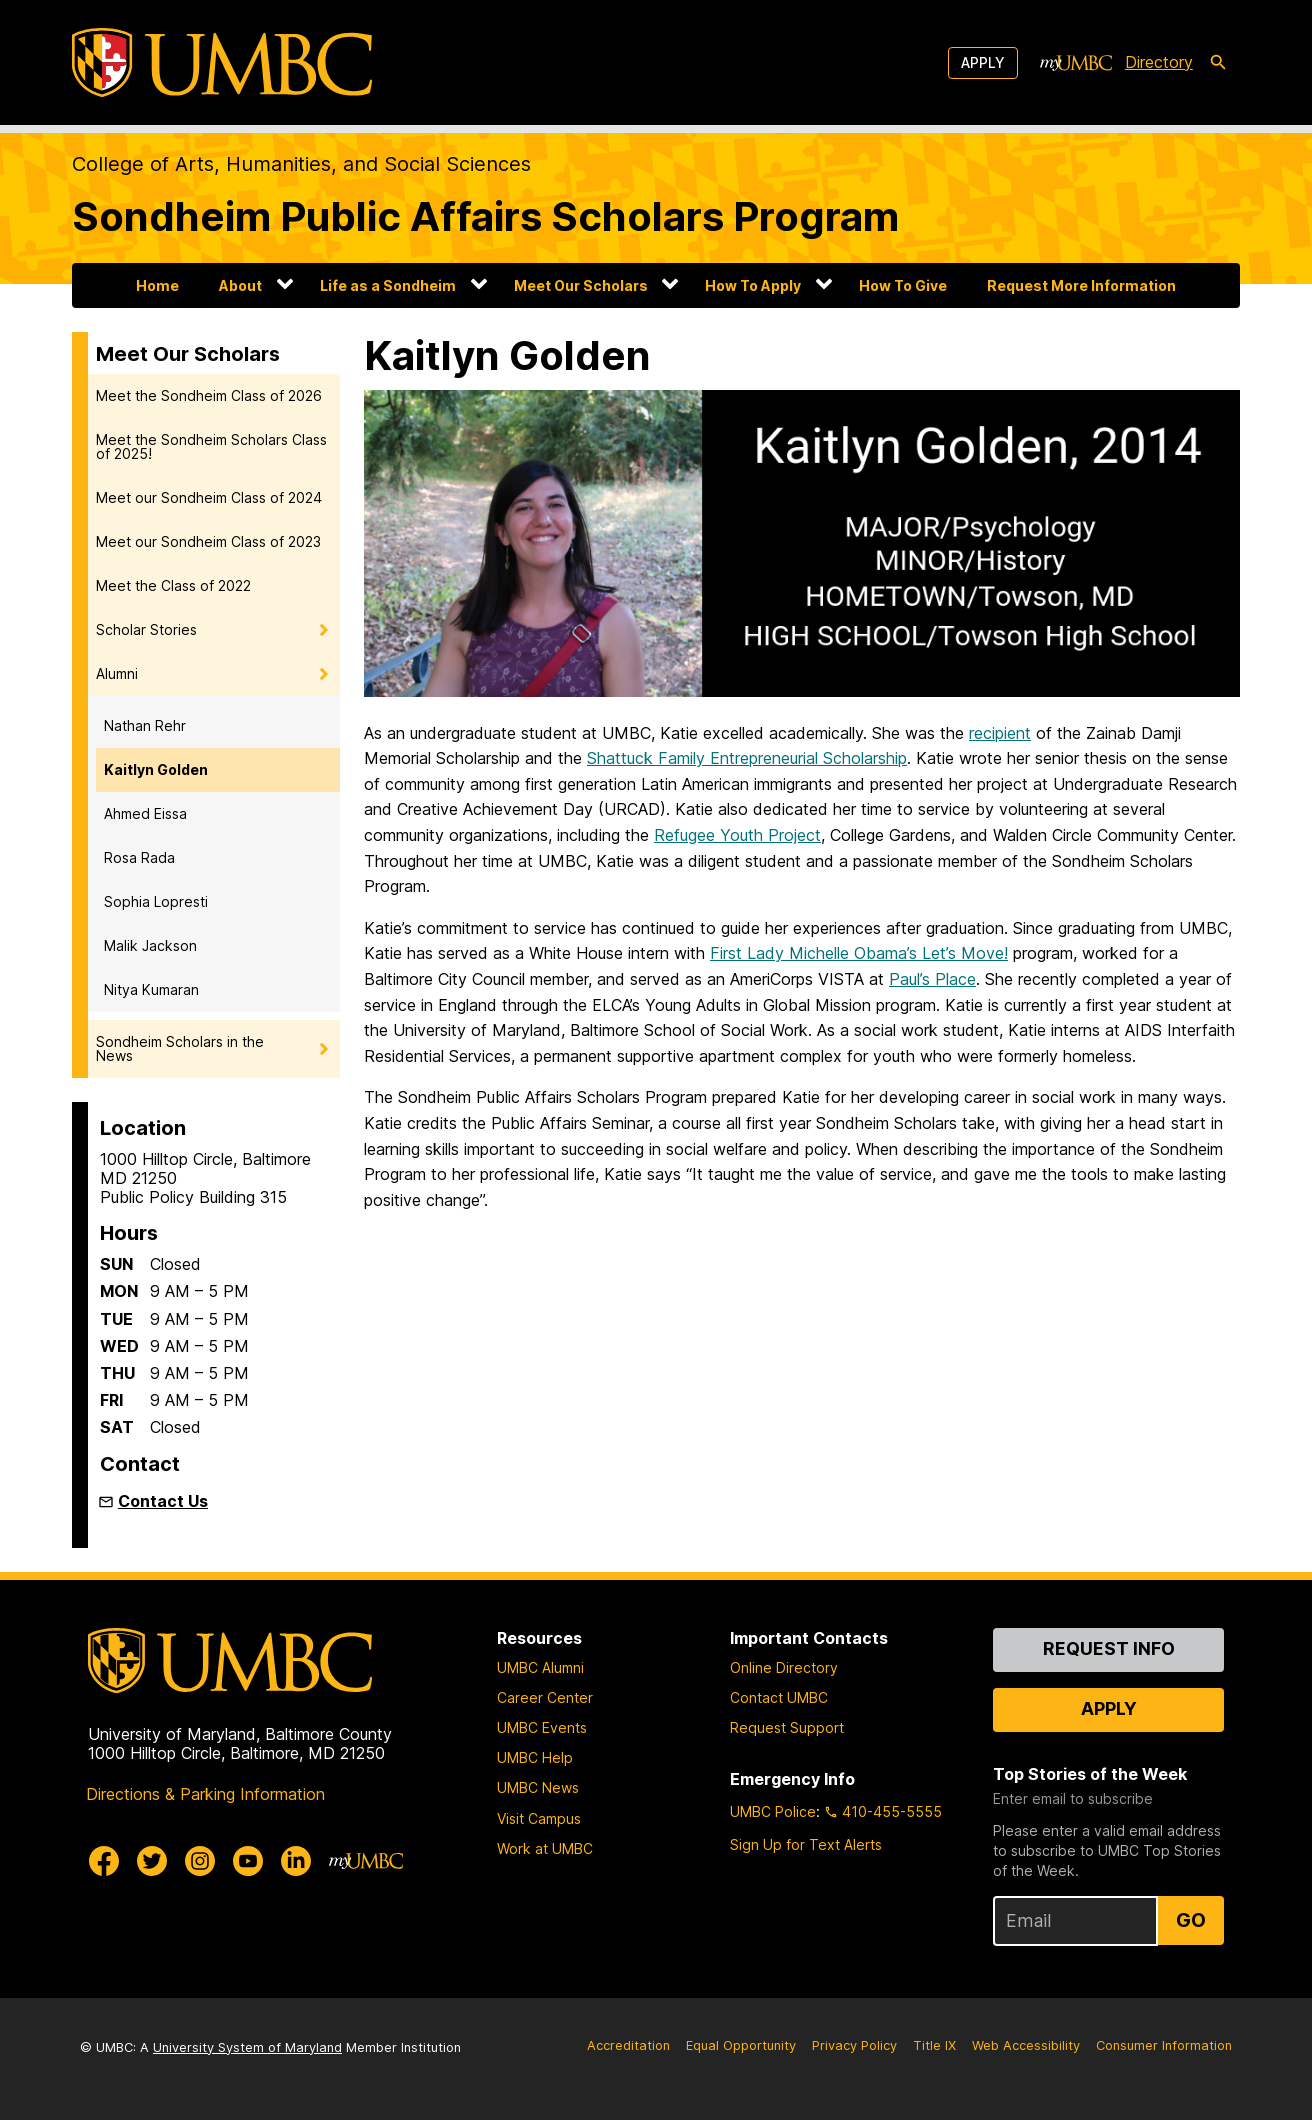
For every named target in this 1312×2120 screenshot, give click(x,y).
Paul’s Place (932, 979)
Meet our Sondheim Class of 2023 (208, 541)
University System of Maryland (247, 2047)
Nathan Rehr (145, 725)
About (240, 285)
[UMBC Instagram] (200, 1861)
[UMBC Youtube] (248, 1861)
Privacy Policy (854, 2045)
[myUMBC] (1076, 63)
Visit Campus (539, 1818)
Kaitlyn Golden (156, 769)
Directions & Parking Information (205, 1794)
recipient (1000, 733)
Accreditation (628, 2045)
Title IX (934, 2045)
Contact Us (163, 1501)
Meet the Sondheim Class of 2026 (209, 395)
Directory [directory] (1159, 62)
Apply (983, 62)
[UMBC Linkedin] (296, 1861)
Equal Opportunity (741, 2045)
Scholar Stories (146, 629)
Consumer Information (1164, 2045)
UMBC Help (535, 1757)
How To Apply (753, 285)
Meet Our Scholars (581, 285)
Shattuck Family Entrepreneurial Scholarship (747, 758)
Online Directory (784, 1667)
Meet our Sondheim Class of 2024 (209, 497)
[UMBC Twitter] (152, 1861)
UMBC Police (773, 1811)
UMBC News (538, 1787)
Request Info (1109, 1648)
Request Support (787, 1727)
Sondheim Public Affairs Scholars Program (485, 216)
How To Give (903, 285)
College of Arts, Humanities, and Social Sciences (301, 164)
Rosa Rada (139, 857)
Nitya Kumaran (151, 989)
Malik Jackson (150, 945)
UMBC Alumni (540, 1667)
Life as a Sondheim (388, 285)
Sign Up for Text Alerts (806, 1844)
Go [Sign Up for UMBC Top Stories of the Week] (1191, 1920)
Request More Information (1081, 285)
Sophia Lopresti (156, 901)
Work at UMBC (545, 1848)
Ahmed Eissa (145, 813)
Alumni (117, 673)
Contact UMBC (779, 1697)
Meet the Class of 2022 (173, 585)
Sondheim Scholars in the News (180, 1048)
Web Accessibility (1026, 2045)
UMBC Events (542, 1727)
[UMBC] (222, 62)
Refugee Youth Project (737, 835)
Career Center (545, 1697)
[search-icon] (1218, 63)
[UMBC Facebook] (104, 1861)
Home (157, 285)
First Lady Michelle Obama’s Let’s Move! (859, 953)
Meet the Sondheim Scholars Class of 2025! (211, 446)
